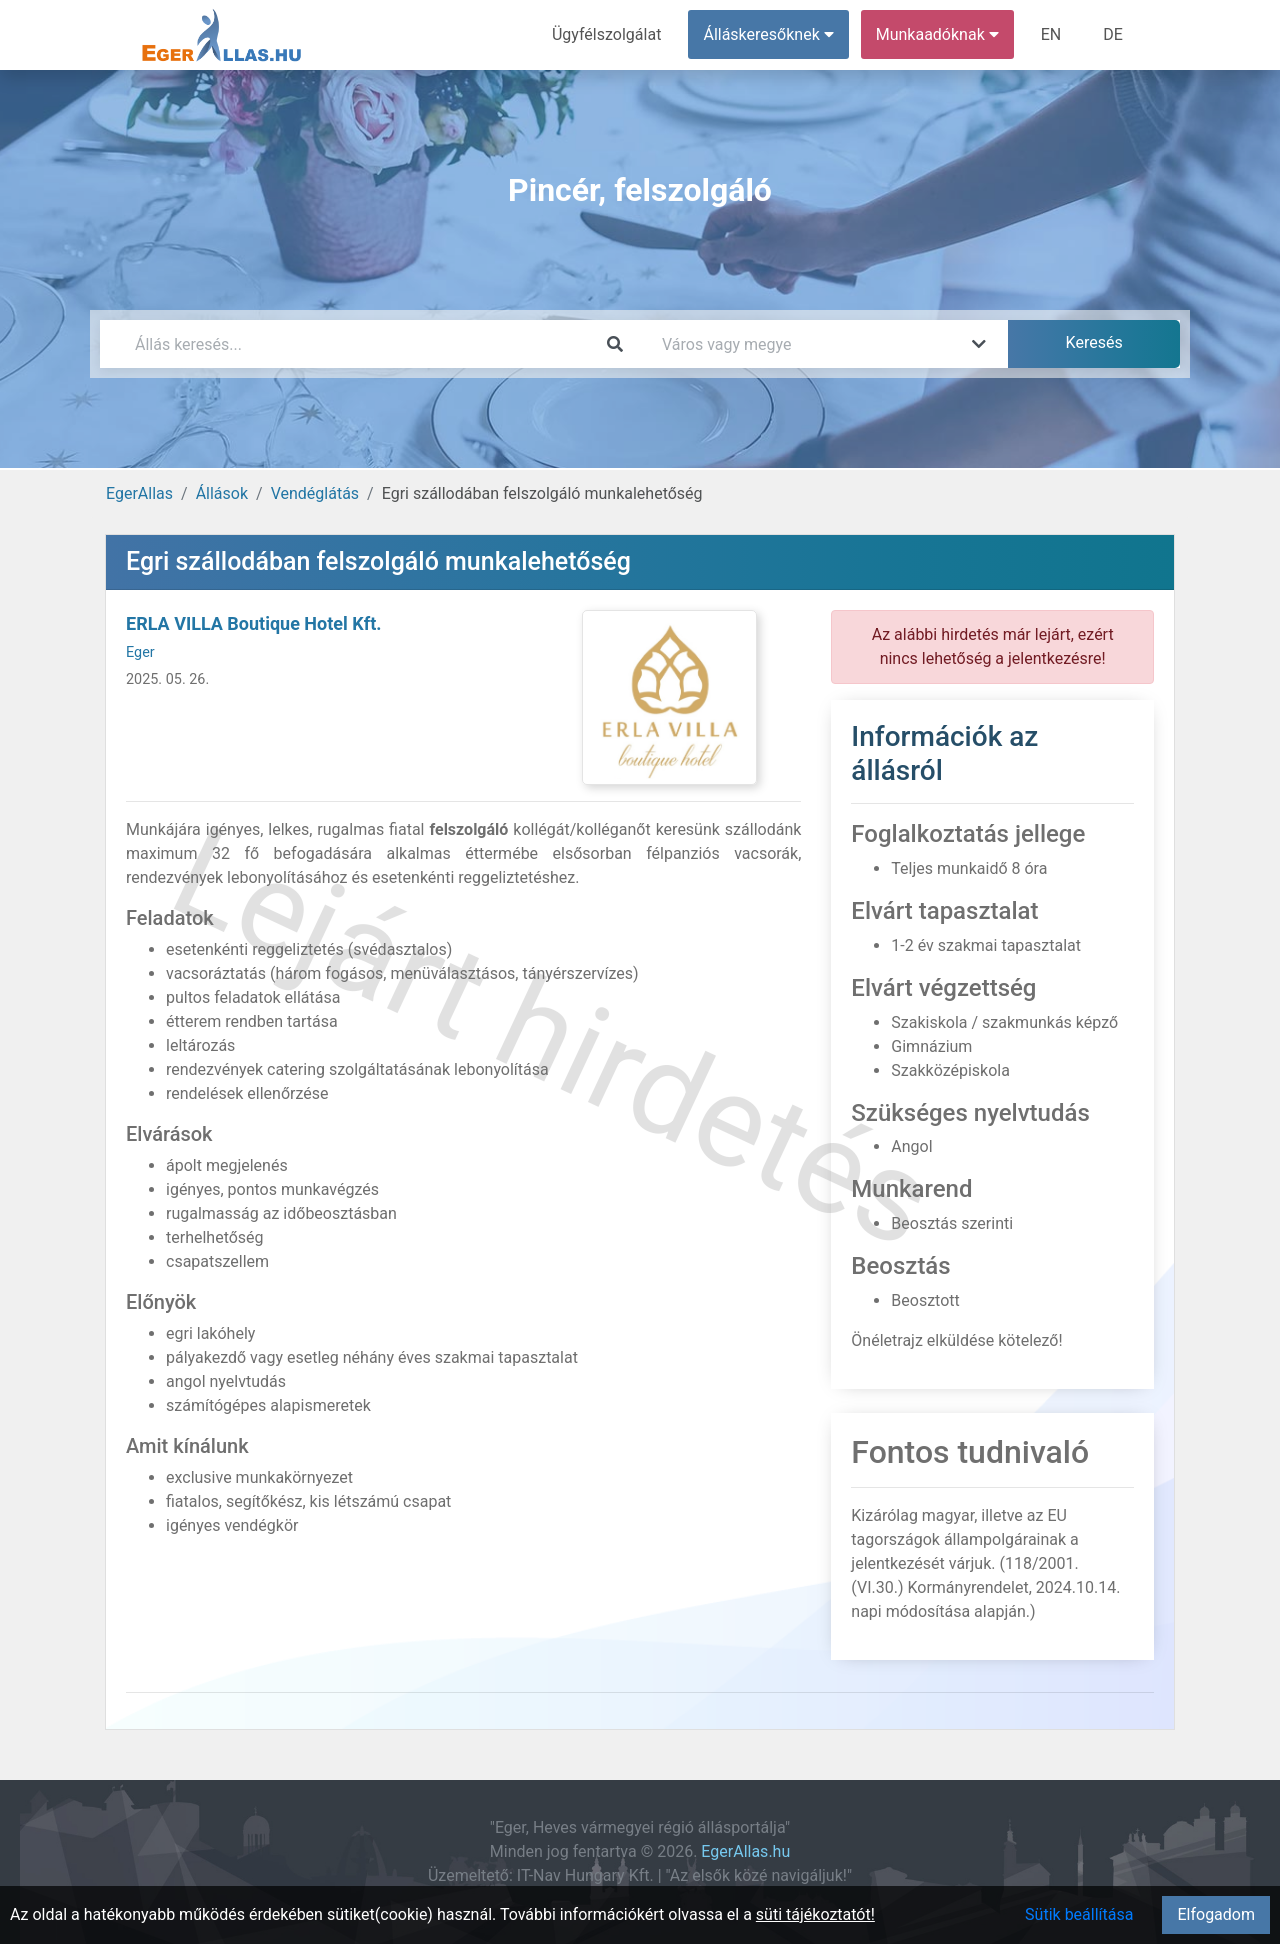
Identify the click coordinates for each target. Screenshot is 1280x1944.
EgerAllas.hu (745, 1851)
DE (1113, 34)
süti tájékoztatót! (815, 1914)
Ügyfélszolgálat (606, 34)
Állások (222, 493)
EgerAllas (139, 493)
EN (1051, 34)
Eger (140, 652)
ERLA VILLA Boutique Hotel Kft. (254, 623)
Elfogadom (1216, 1914)
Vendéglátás (315, 493)
